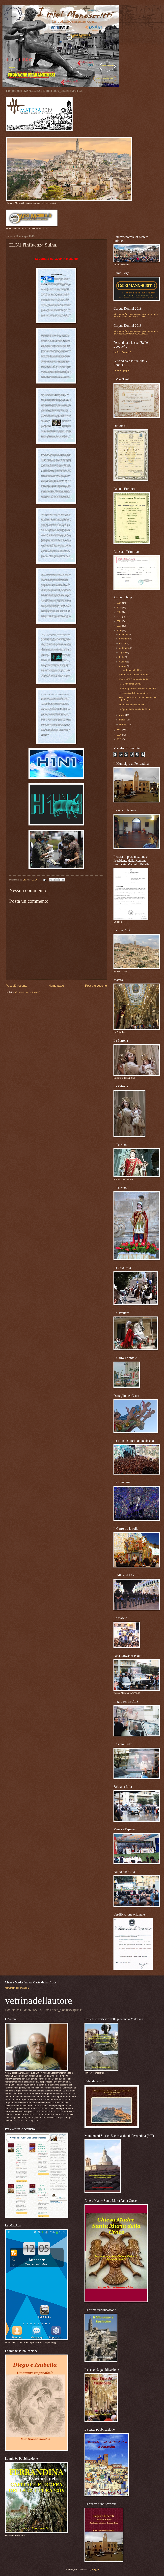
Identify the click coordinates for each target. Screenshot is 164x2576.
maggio (123, 666)
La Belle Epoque (121, 370)
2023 (119, 616)
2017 (119, 739)
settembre (124, 648)
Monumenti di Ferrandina (17, 1988)
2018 (119, 735)
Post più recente (16, 985)
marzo (122, 719)
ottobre (123, 643)
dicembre (124, 634)
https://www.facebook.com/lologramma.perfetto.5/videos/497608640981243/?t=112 (135, 332)
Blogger (95, 2569)
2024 (119, 612)
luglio (122, 657)
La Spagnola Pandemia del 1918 (134, 709)
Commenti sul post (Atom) (27, 992)
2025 (119, 607)
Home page (56, 985)
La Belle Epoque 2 (122, 352)
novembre (124, 638)
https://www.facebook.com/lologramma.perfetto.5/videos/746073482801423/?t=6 (135, 315)
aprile (122, 715)
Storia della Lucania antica (131, 704)
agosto (122, 652)
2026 (119, 603)
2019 (119, 730)
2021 (119, 626)
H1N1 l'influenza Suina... (130, 684)
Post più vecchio (96, 985)
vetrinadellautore (38, 2000)
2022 (119, 621)
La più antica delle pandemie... (133, 693)
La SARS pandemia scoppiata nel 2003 (137, 688)
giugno (122, 661)
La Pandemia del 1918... (130, 670)
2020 (119, 630)
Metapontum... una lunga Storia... (134, 674)
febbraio (123, 724)
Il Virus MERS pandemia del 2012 (135, 679)
